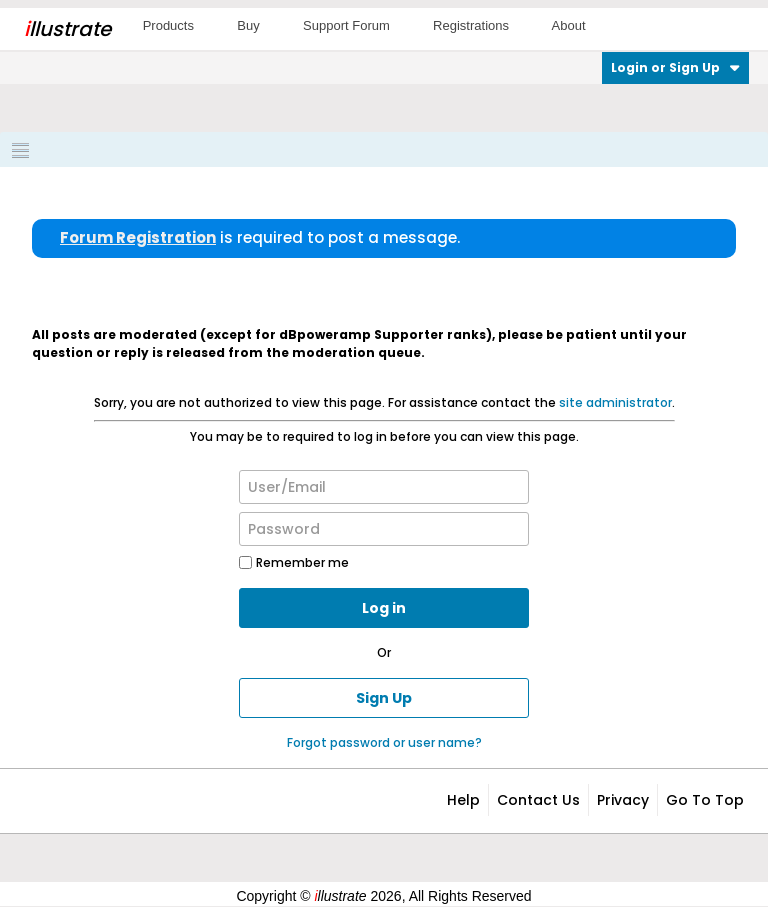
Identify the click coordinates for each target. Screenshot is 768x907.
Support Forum (346, 25)
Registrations (471, 25)
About (569, 25)
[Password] (384, 529)
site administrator (615, 402)
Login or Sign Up (675, 67)
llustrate (67, 29)
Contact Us (538, 800)
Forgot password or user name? (384, 742)
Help (463, 800)
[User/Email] (384, 487)
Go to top (705, 800)
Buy (248, 25)
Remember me (294, 562)
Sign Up (384, 698)
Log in (384, 608)
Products (168, 25)
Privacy (623, 800)
